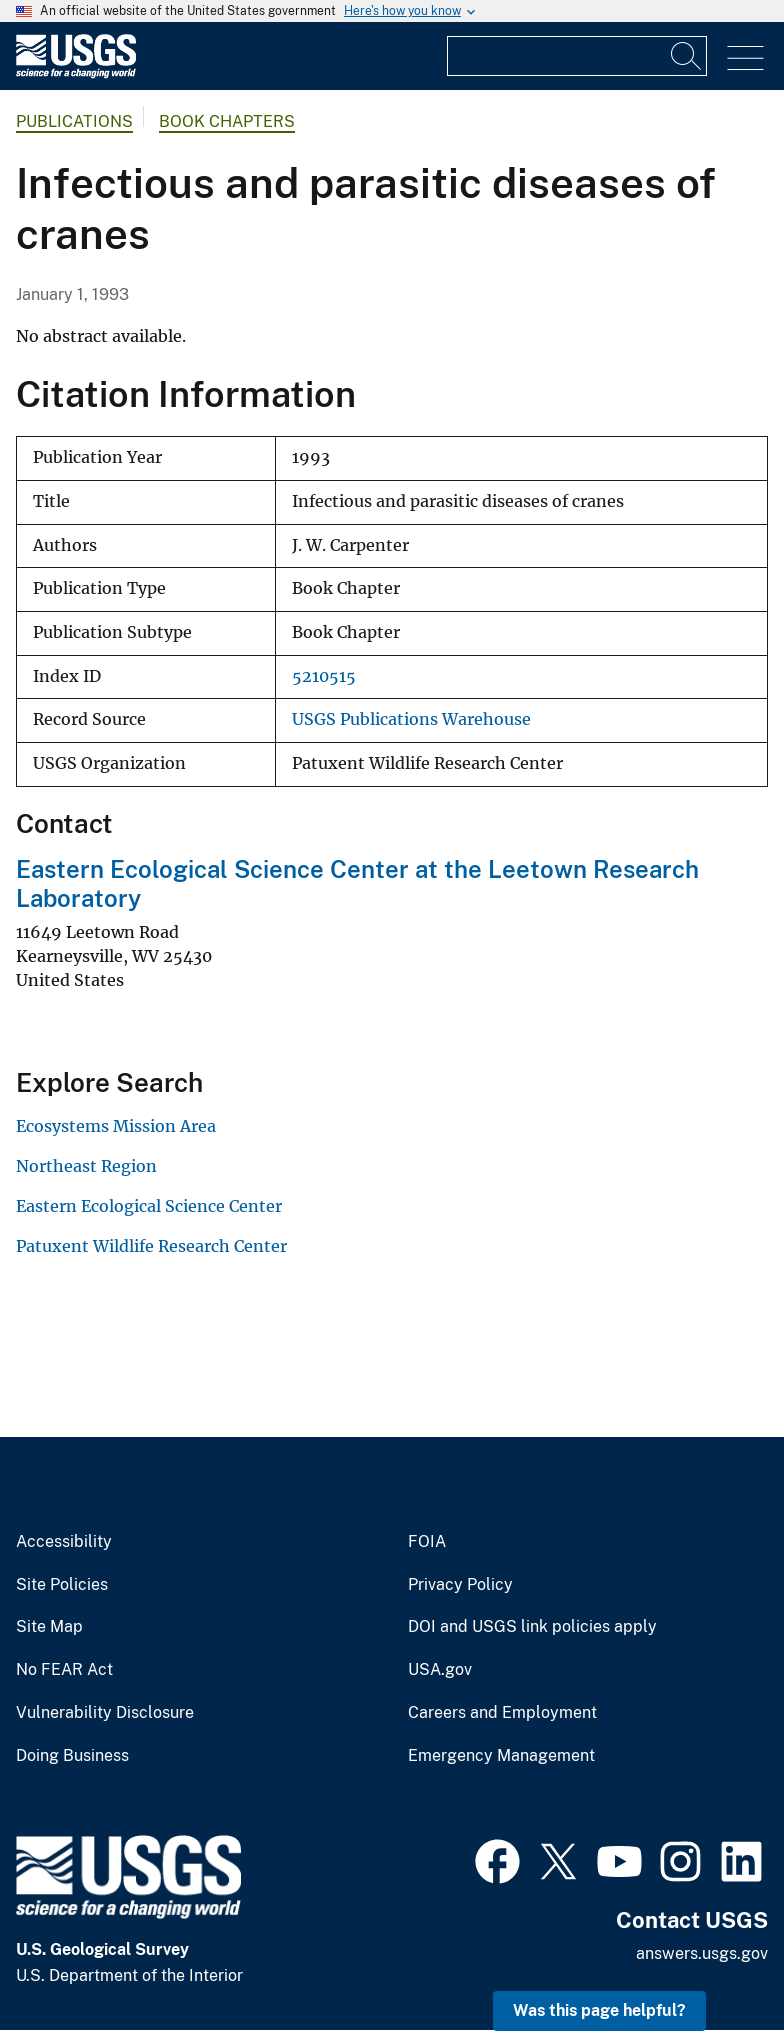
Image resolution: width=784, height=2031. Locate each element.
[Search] (687, 56)
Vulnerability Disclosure (105, 1713)
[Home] (76, 73)
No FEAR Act (64, 1670)
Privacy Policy (460, 1585)
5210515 (324, 676)
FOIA (427, 1542)
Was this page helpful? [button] (599, 2010)
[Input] (577, 56)
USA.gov (440, 1670)
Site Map (49, 1627)
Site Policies (62, 1585)
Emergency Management (501, 1756)
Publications (74, 121)
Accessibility (64, 1542)
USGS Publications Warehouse (411, 719)
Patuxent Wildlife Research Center (151, 1246)
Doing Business (72, 1756)
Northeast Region (86, 1166)
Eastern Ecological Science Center (149, 1206)
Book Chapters (227, 121)
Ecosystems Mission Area (116, 1126)
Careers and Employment (502, 1713)
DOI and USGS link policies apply (532, 1627)
